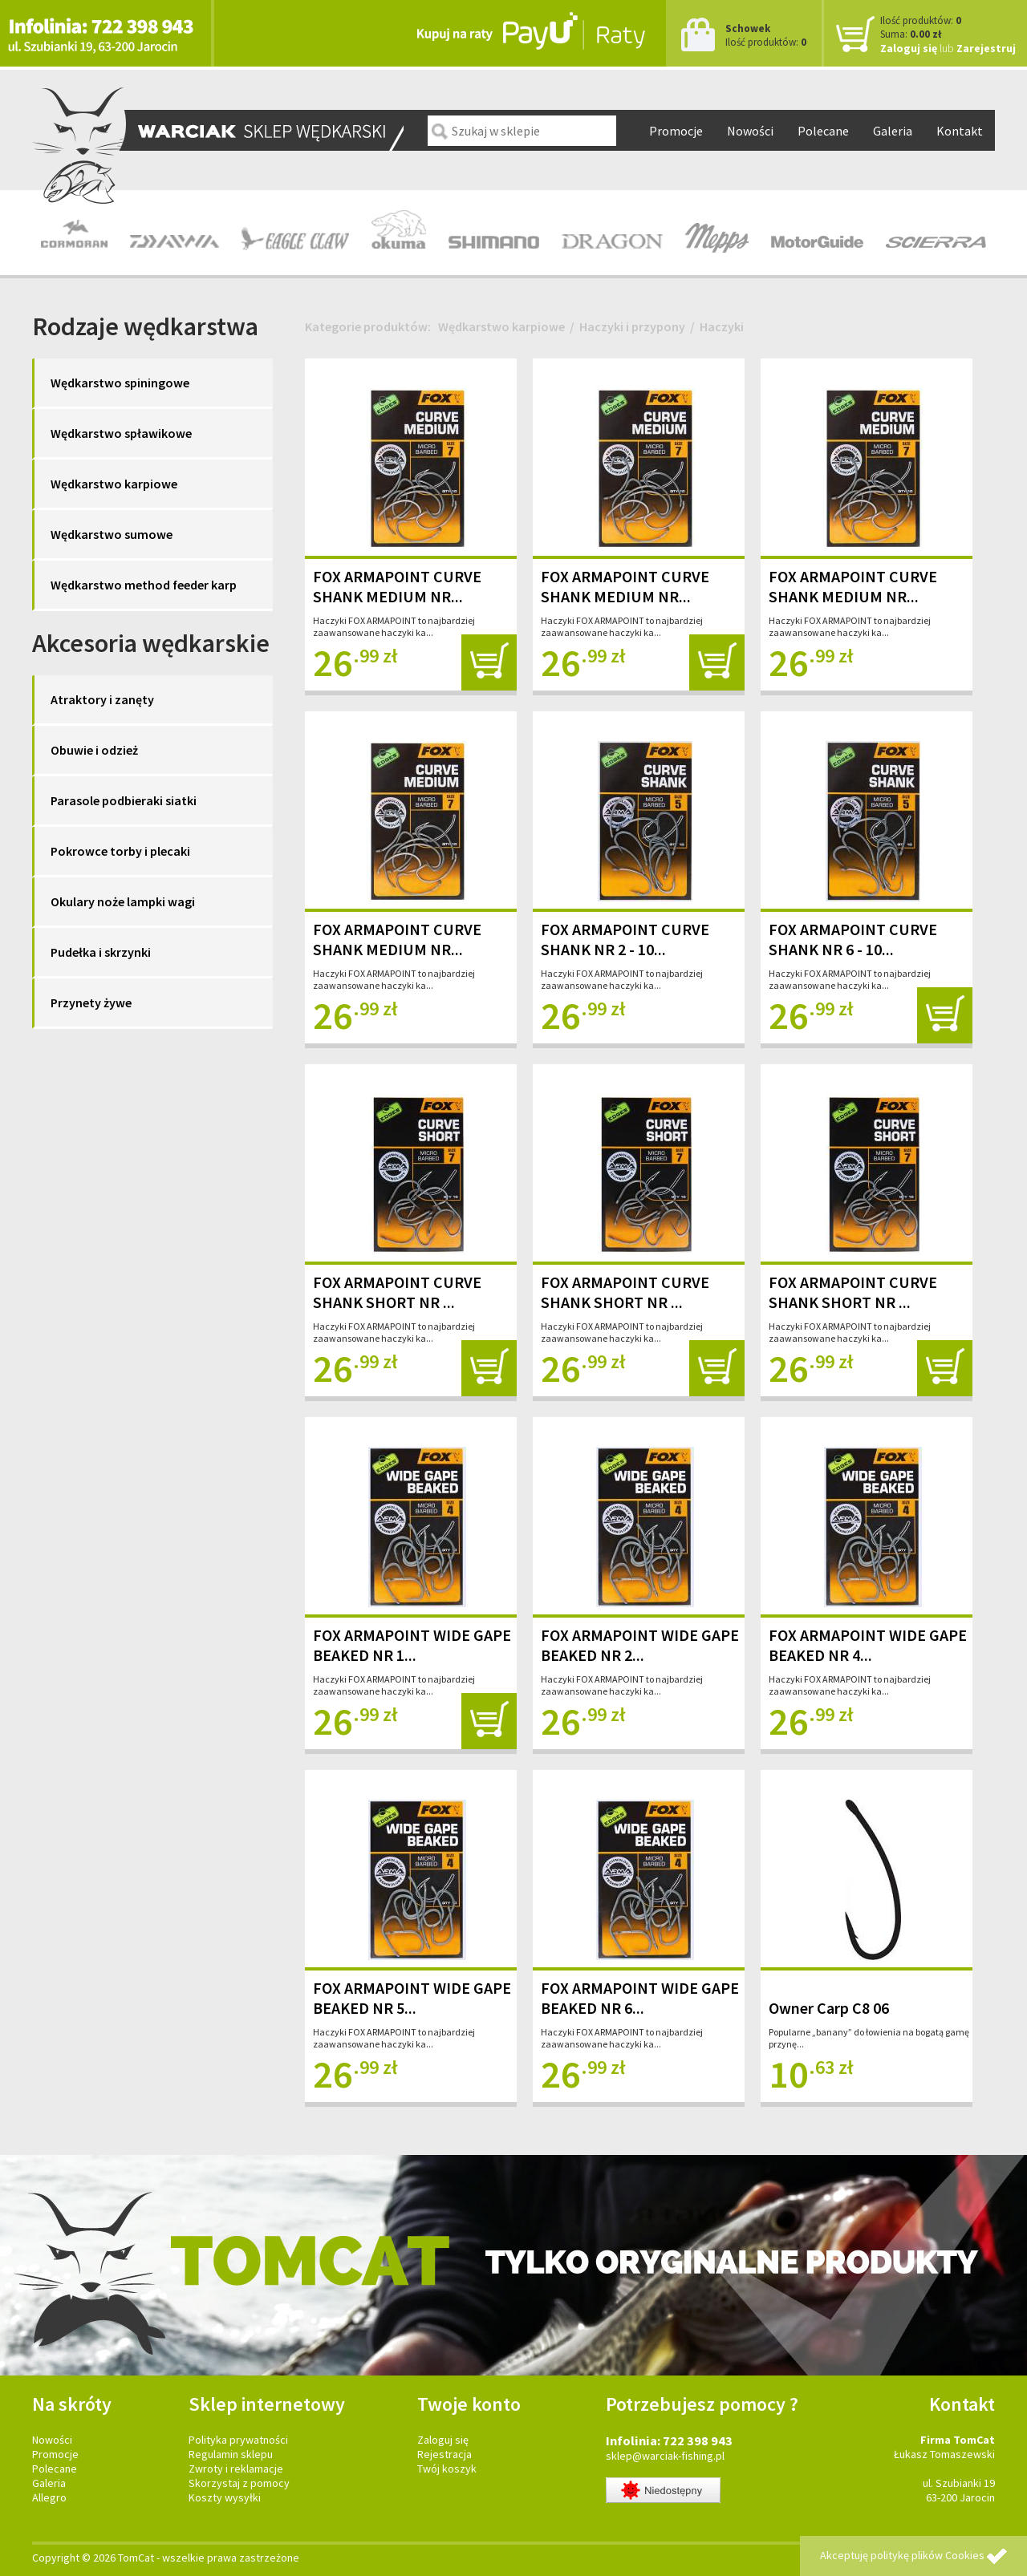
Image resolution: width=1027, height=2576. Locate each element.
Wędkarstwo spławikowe (121, 433)
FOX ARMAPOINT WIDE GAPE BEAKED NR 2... (640, 1645)
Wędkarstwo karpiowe (114, 484)
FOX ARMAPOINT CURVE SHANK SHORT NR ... (397, 1292)
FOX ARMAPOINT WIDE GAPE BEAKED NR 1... (412, 1645)
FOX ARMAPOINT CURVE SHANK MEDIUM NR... (397, 586)
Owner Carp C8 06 (829, 2008)
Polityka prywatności (238, 2439)
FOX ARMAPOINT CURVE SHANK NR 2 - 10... (625, 939)
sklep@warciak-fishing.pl (665, 2455)
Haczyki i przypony (632, 326)
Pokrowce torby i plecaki (120, 851)
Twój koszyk (447, 2468)
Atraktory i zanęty (102, 699)
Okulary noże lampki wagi (123, 901)
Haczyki (722, 326)
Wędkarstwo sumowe (112, 534)
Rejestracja (444, 2454)
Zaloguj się (908, 48)
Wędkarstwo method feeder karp (144, 585)
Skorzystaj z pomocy (239, 2483)
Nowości (750, 131)
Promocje (676, 131)
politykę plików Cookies (927, 2555)
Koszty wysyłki (225, 2497)
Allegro (49, 2497)
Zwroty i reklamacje (236, 2468)
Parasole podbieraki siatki (124, 800)
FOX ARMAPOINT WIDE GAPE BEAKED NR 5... (412, 1998)
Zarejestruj (986, 48)
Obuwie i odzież (94, 750)
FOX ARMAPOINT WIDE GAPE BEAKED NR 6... (640, 1998)
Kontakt (959, 131)
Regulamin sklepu (231, 2454)
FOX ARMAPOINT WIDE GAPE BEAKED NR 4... (868, 1645)
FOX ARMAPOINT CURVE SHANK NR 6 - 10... (853, 939)
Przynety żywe (91, 1002)
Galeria (892, 131)
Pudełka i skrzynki (101, 952)
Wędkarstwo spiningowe (120, 383)
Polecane (823, 131)
